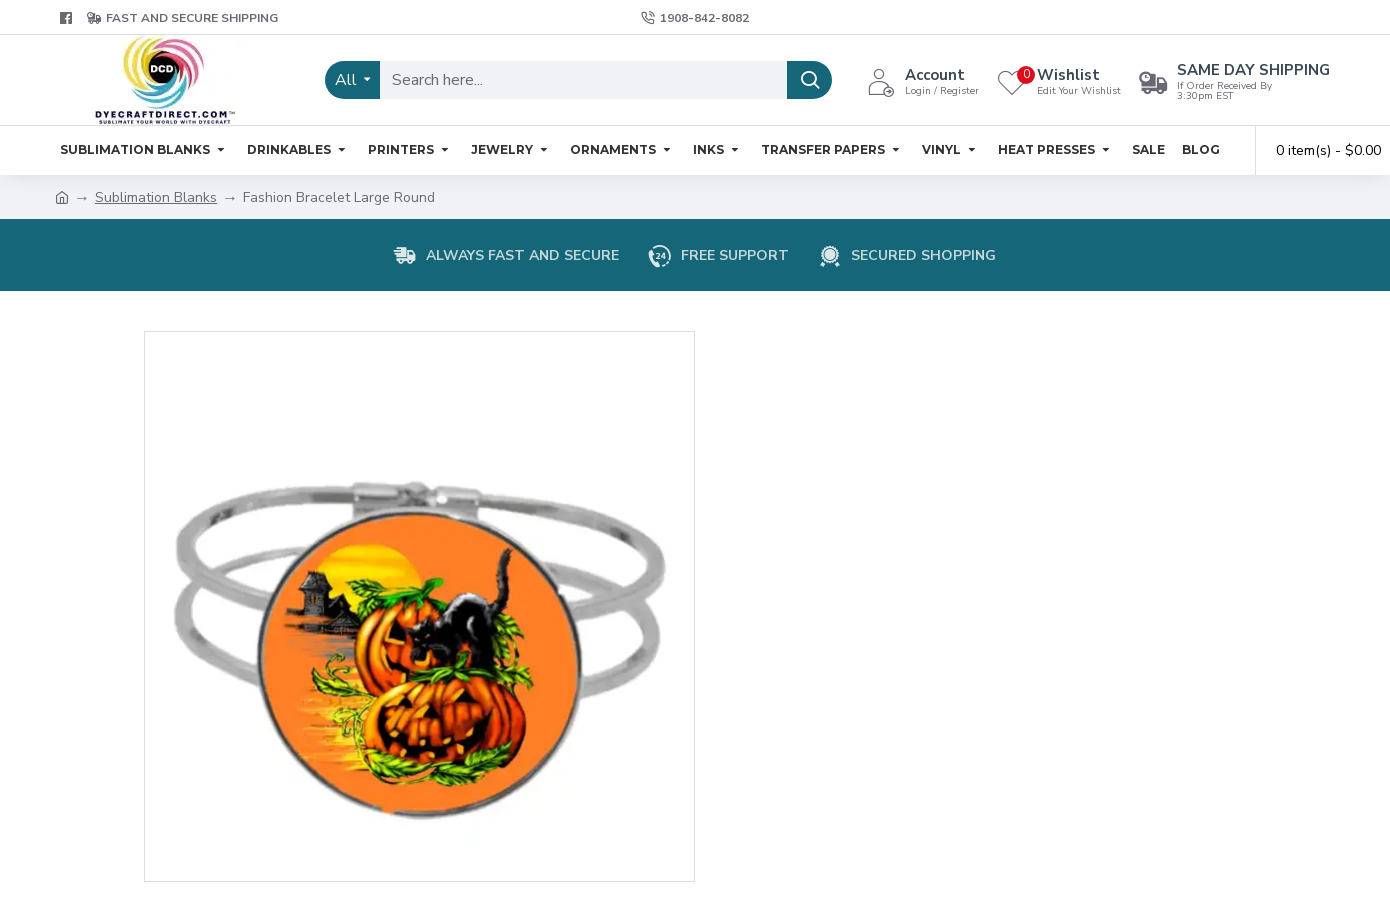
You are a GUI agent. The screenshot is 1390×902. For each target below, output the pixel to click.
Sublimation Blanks (156, 197)
